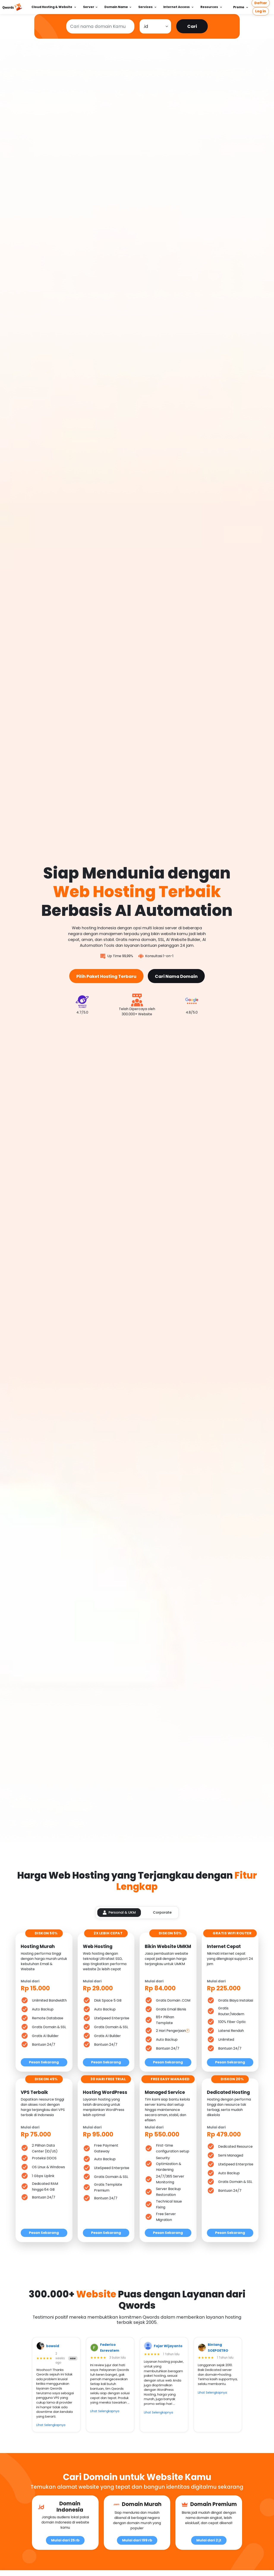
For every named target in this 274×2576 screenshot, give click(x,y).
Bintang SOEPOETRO (218, 2347)
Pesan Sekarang (44, 2062)
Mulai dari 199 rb (137, 2540)
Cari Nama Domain (176, 976)
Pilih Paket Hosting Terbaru (106, 976)
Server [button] (88, 7)
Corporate (159, 1912)
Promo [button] (239, 7)
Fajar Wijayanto (168, 2346)
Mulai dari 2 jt (208, 2540)
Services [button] (145, 7)
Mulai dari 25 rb (65, 2540)
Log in (260, 11)
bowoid (52, 2346)
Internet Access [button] (176, 7)
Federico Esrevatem (109, 2347)
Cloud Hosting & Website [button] (52, 7)
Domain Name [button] (116, 7)
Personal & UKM (119, 1912)
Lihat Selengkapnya (50, 2425)
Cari (192, 26)
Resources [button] (209, 7)
